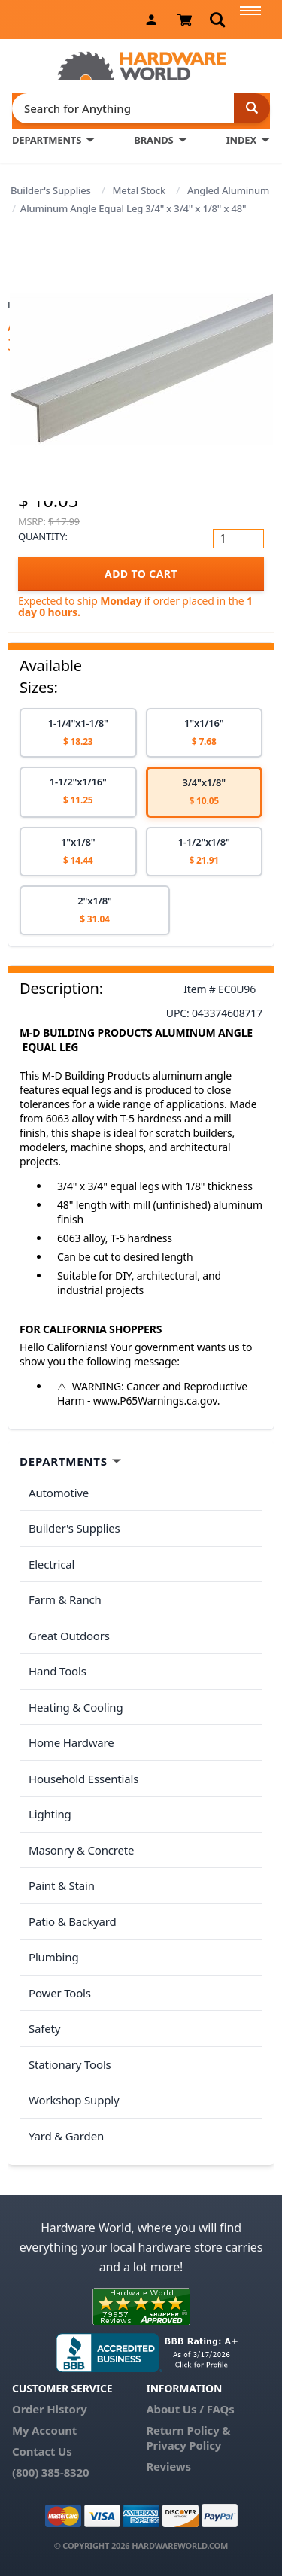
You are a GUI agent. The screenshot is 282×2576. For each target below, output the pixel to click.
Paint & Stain (62, 1885)
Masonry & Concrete (81, 1850)
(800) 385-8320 (50, 2472)
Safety (44, 2028)
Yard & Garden (66, 2135)
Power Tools (60, 1992)
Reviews (168, 2466)
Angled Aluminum (228, 190)
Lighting (50, 1813)
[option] (78, 733)
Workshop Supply (74, 2099)
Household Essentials (83, 1778)
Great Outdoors (69, 1635)
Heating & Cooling (76, 1707)
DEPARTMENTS (46, 140)
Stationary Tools (70, 2064)
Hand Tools (57, 1670)
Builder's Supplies (51, 190)
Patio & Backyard (72, 1921)
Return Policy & (188, 2430)
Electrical (51, 1564)
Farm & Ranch (65, 1599)
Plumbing (53, 1956)
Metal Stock (139, 190)
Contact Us (42, 2451)
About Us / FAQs (190, 2409)
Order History (49, 2409)
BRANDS (153, 140)
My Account (44, 2430)
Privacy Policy (183, 2445)
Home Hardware (71, 1742)
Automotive (59, 1492)
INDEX (241, 140)
